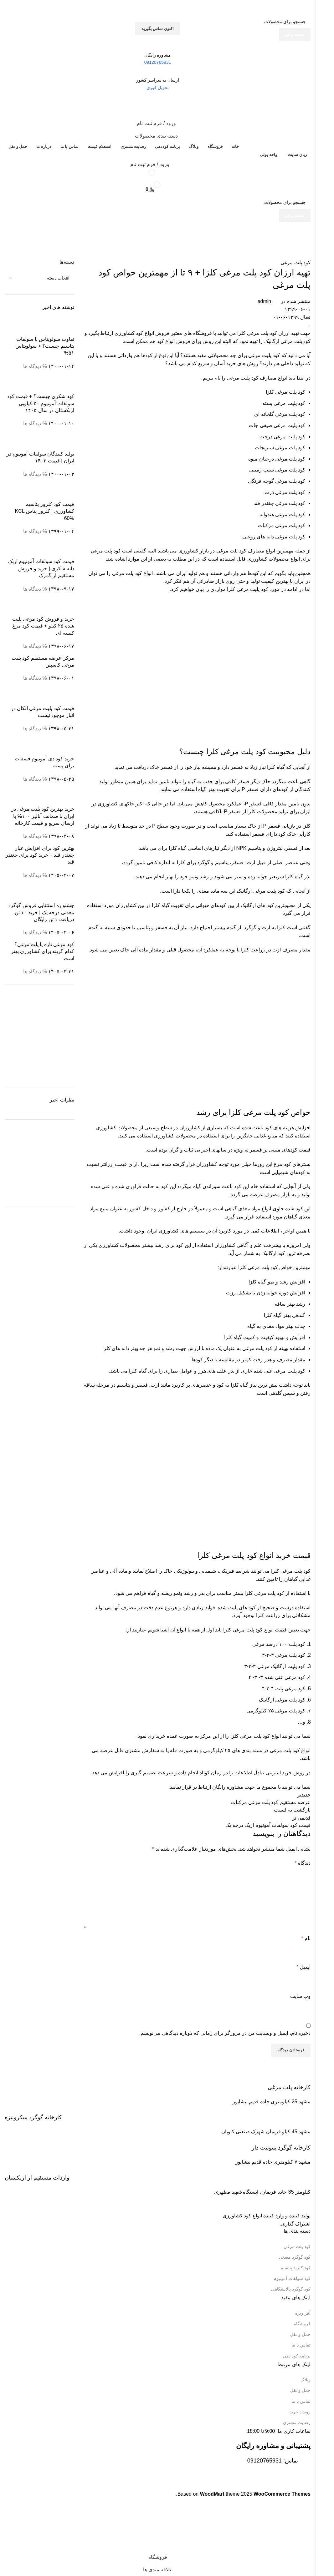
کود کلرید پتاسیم (295, 2267)
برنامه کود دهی (297, 2355)
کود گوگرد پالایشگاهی (291, 2288)
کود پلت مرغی (297, 2246)
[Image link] (278, 2203)
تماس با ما (301, 2344)
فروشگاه (302, 2323)
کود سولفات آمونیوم (292, 2278)
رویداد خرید (300, 2411)
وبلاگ (306, 2379)
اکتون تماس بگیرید (157, 28)
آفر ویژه (303, 2313)
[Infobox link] (158, 2083)
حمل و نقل (300, 2334)
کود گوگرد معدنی (295, 2257)
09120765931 (264, 2461)
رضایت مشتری (297, 2422)
